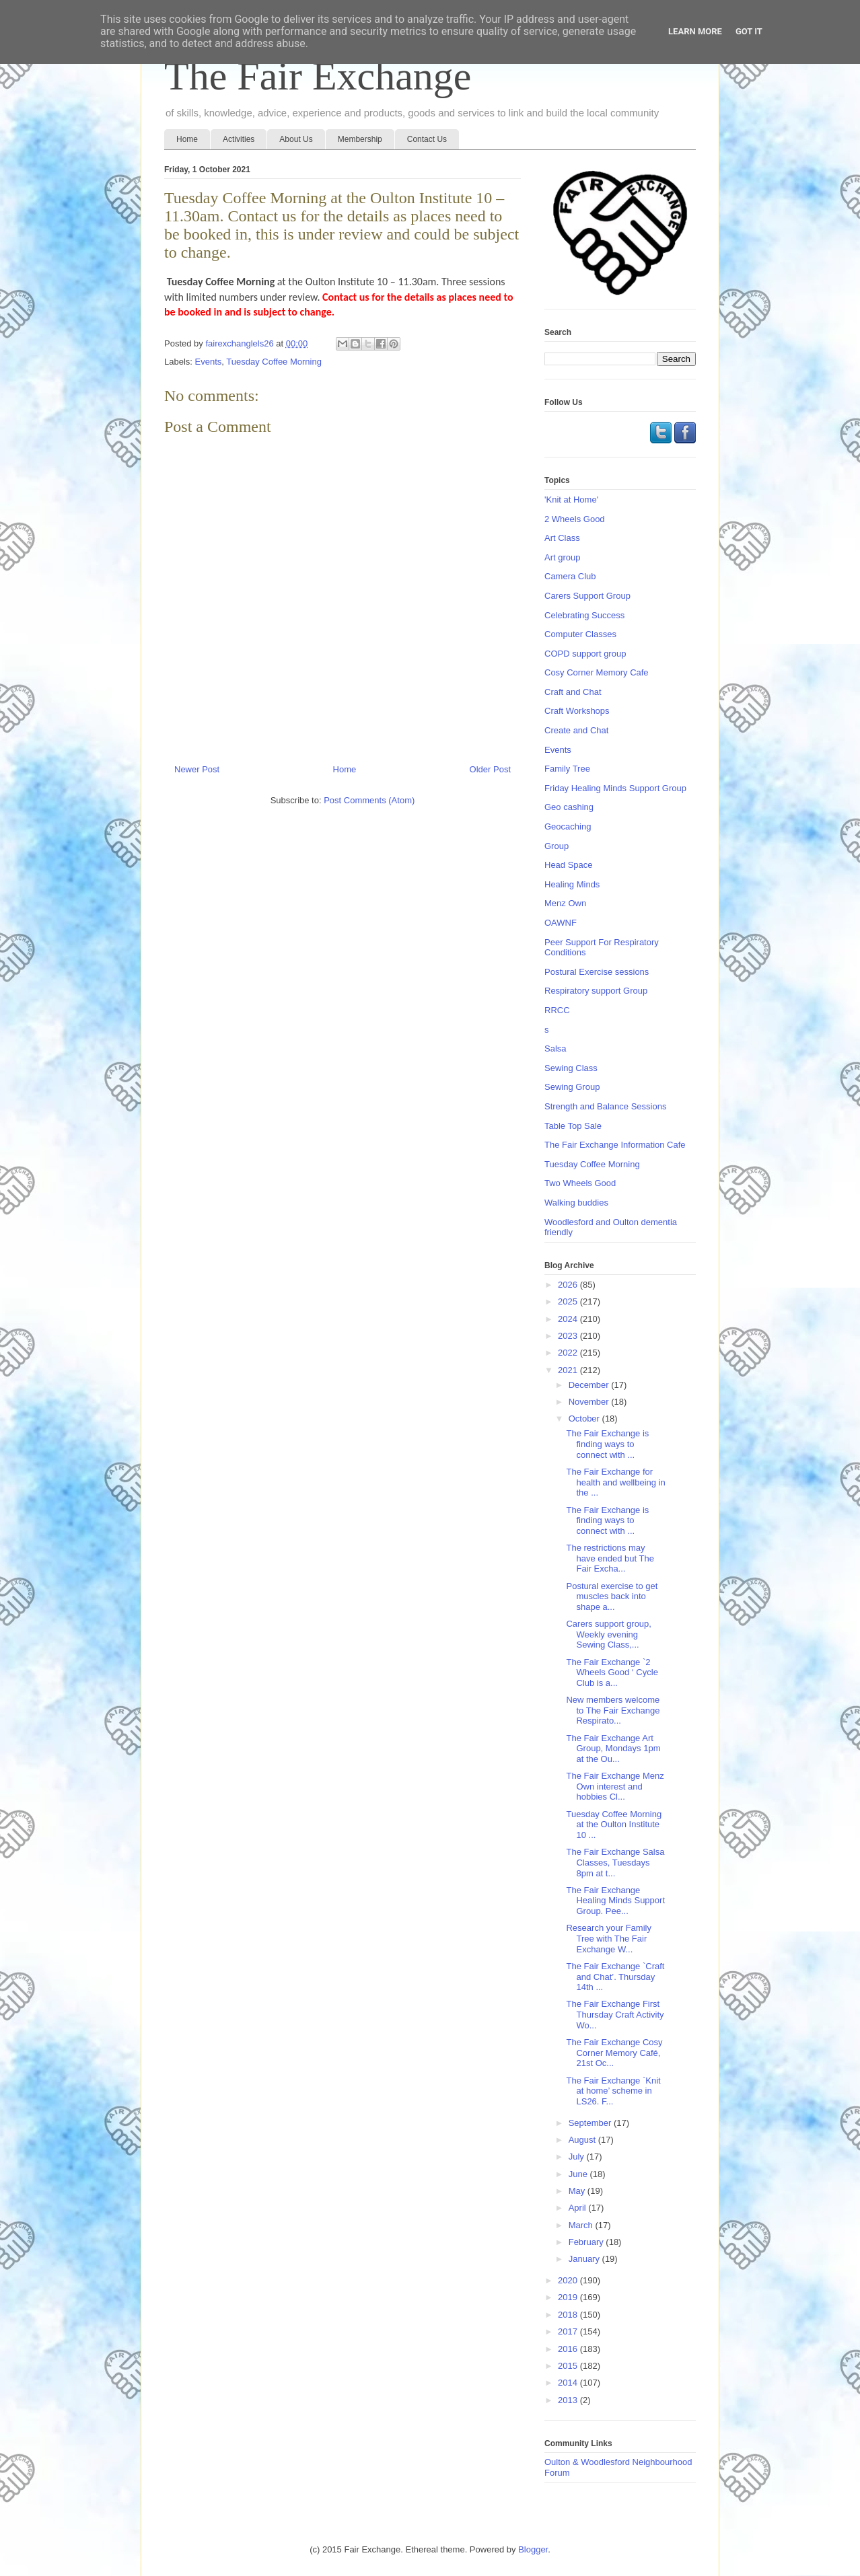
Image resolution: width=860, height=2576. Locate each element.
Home (187, 139)
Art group (562, 557)
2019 (569, 2297)
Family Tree (567, 769)
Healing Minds (572, 884)
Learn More (695, 31)
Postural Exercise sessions (596, 972)
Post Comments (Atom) (369, 800)
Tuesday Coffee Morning (274, 362)
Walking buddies (576, 1203)
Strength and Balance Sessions (605, 1106)
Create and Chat (576, 730)
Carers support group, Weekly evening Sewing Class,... (608, 1634)
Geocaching (567, 826)
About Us (295, 139)
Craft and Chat (573, 692)
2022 (569, 1353)
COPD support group (585, 654)
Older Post (490, 769)
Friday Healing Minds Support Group (615, 788)
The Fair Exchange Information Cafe (615, 1145)
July (578, 2156)
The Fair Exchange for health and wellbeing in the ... (615, 1482)
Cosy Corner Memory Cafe (596, 672)
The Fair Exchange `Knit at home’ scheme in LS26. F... (613, 2090)
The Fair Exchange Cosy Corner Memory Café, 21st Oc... (614, 2052)
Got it (749, 31)
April (579, 2208)
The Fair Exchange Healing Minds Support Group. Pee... (615, 1900)
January (585, 2259)
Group (556, 846)
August (583, 2140)
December (590, 1385)
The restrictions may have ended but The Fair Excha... (609, 1558)
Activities (238, 139)
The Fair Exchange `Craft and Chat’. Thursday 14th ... (615, 1976)
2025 (569, 1301)
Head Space (568, 865)
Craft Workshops (577, 711)
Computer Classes (580, 634)
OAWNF (560, 923)
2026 (569, 1285)
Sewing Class (571, 1068)
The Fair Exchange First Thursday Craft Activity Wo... (615, 2014)
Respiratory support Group (595, 991)
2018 (569, 2315)
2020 (569, 2280)
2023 (569, 1336)
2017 (569, 2331)
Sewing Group (572, 1087)
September (591, 2123)
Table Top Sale (573, 1126)
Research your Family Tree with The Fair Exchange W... (608, 1938)
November (590, 1402)
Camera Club (570, 576)
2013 (569, 2400)
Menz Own (565, 903)
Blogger (533, 2549)
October (585, 1418)
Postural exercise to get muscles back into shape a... (611, 1596)
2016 (569, 2349)
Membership (360, 139)
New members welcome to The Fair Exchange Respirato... (612, 1710)
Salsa (555, 1048)
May (578, 2191)
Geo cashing (569, 807)
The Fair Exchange (317, 76)
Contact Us (427, 139)
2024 (569, 1319)
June (579, 2174)
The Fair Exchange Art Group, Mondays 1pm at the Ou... (613, 1748)
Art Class (562, 538)
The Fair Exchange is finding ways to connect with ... (607, 1443)
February (587, 2242)
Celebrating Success (584, 615)
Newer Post (196, 769)
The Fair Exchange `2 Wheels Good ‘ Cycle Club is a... (611, 1672)
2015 (569, 2366)
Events (208, 362)
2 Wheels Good (574, 519)
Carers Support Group (587, 596)
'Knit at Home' (571, 499)
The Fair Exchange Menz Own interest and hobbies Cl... (615, 1786)
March (582, 2225)
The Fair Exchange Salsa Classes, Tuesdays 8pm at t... (615, 1862)
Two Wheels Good (580, 1183)
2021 (569, 1370)
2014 (569, 2383)
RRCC (557, 1010)
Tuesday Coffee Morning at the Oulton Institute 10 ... (613, 1824)
